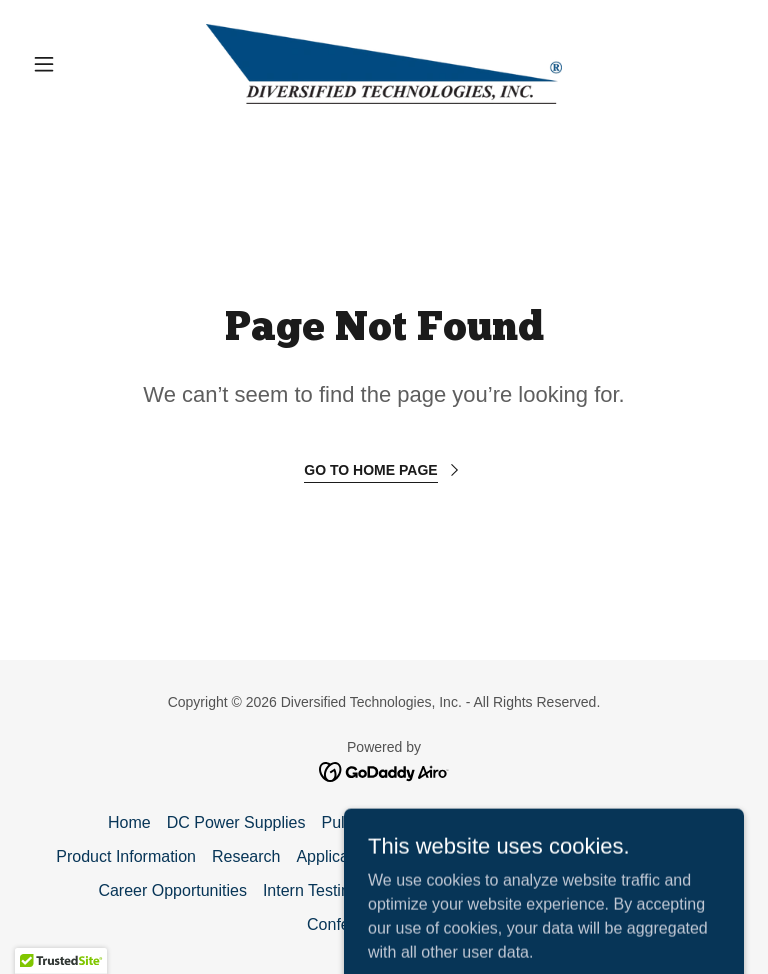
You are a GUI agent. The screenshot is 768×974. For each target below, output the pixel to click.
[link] (384, 64)
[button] (78, 64)
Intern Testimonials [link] (329, 890)
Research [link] (246, 856)
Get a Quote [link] (522, 856)
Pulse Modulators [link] (383, 822)
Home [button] (129, 822)
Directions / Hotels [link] (647, 856)
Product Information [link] (126, 856)
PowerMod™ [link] (613, 822)
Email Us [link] (431, 856)
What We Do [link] (506, 822)
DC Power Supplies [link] (236, 822)
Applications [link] (339, 856)
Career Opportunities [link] (172, 890)
